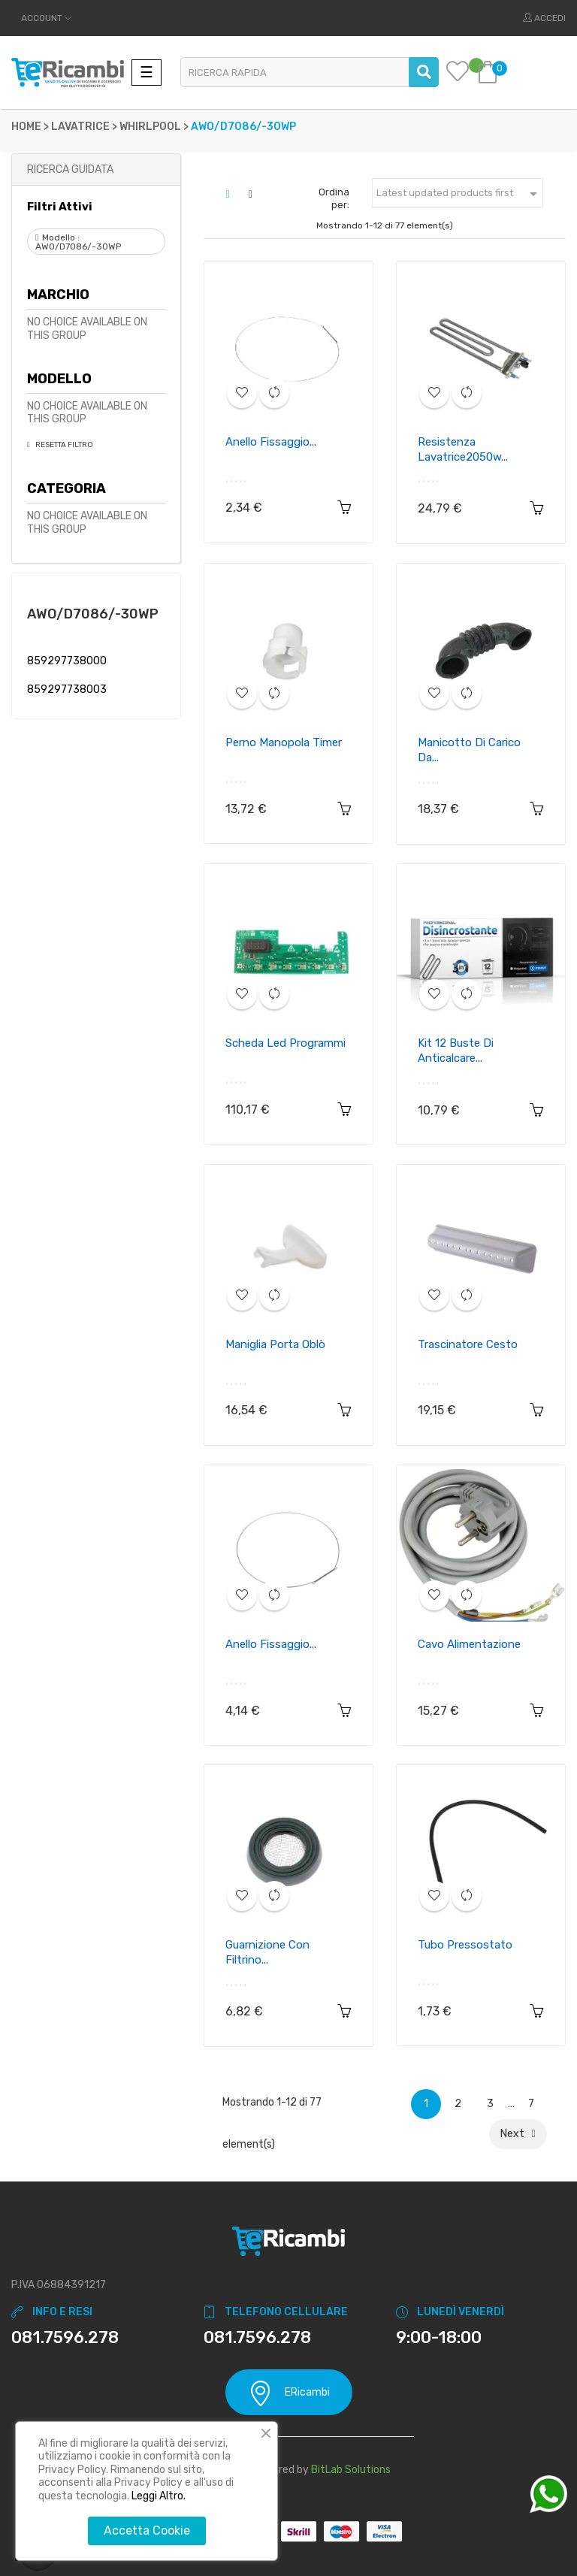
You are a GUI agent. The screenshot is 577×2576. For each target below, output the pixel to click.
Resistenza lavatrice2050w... (463, 449)
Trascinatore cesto (468, 1344)
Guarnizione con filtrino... (267, 1952)
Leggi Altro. (158, 2496)
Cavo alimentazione (469, 1644)
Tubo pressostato (465, 1945)
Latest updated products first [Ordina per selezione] (459, 194)
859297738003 (67, 689)
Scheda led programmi (285, 1043)
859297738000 (67, 661)
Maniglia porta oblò (275, 1344)
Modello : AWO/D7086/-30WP (78, 242)
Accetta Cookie (147, 2530)
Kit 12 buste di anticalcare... (456, 1050)
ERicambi (289, 2393)
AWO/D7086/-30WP (93, 614)
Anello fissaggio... (270, 442)
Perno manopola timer (283, 742)
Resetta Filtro (63, 444)
